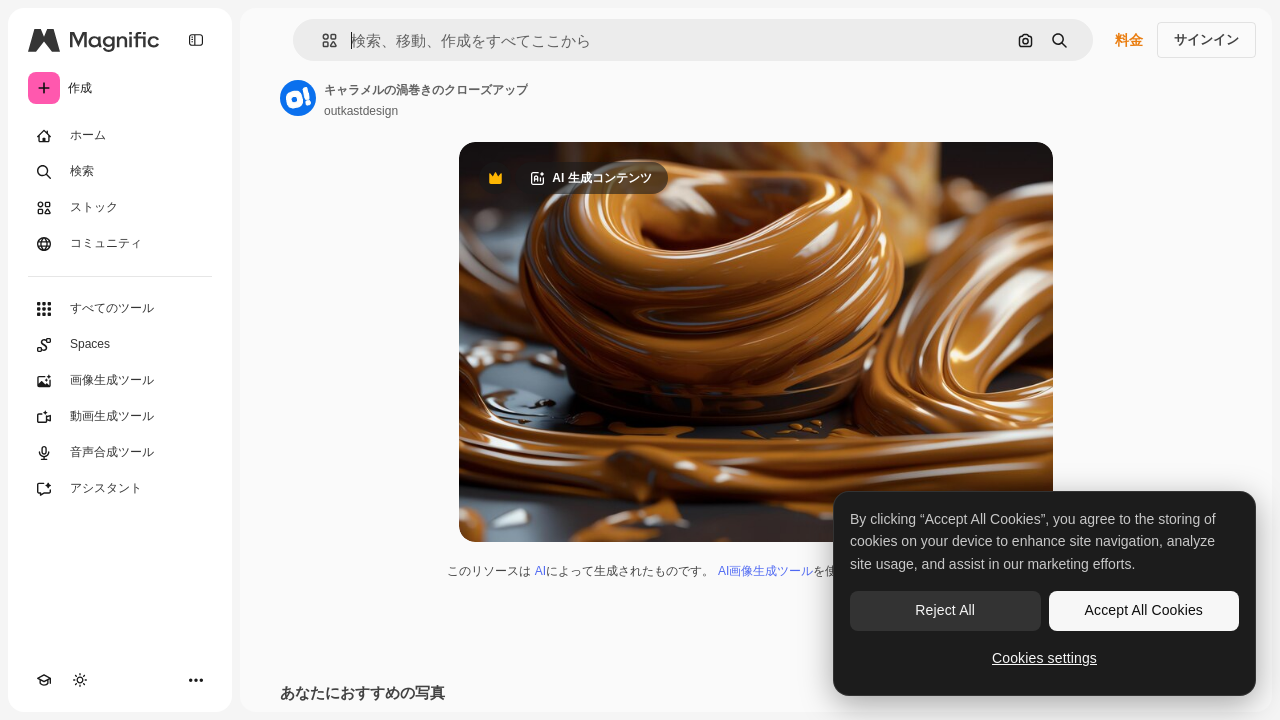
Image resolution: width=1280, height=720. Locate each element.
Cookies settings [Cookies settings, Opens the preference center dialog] (1044, 658)
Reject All (945, 610)
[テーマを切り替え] (80, 680)
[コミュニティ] (120, 244)
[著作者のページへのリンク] (298, 98)
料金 (1129, 40)
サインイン (1206, 39)
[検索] (120, 172)
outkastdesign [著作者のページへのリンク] (361, 111)
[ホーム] (120, 136)
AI (540, 571)
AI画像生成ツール (765, 571)
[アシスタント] (120, 489)
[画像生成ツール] (120, 381)
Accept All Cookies (1144, 610)
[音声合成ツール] (120, 453)
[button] (321, 40)
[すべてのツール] (120, 309)
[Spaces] (120, 345)
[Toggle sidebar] (196, 40)
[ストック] (120, 208)
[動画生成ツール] (120, 417)
